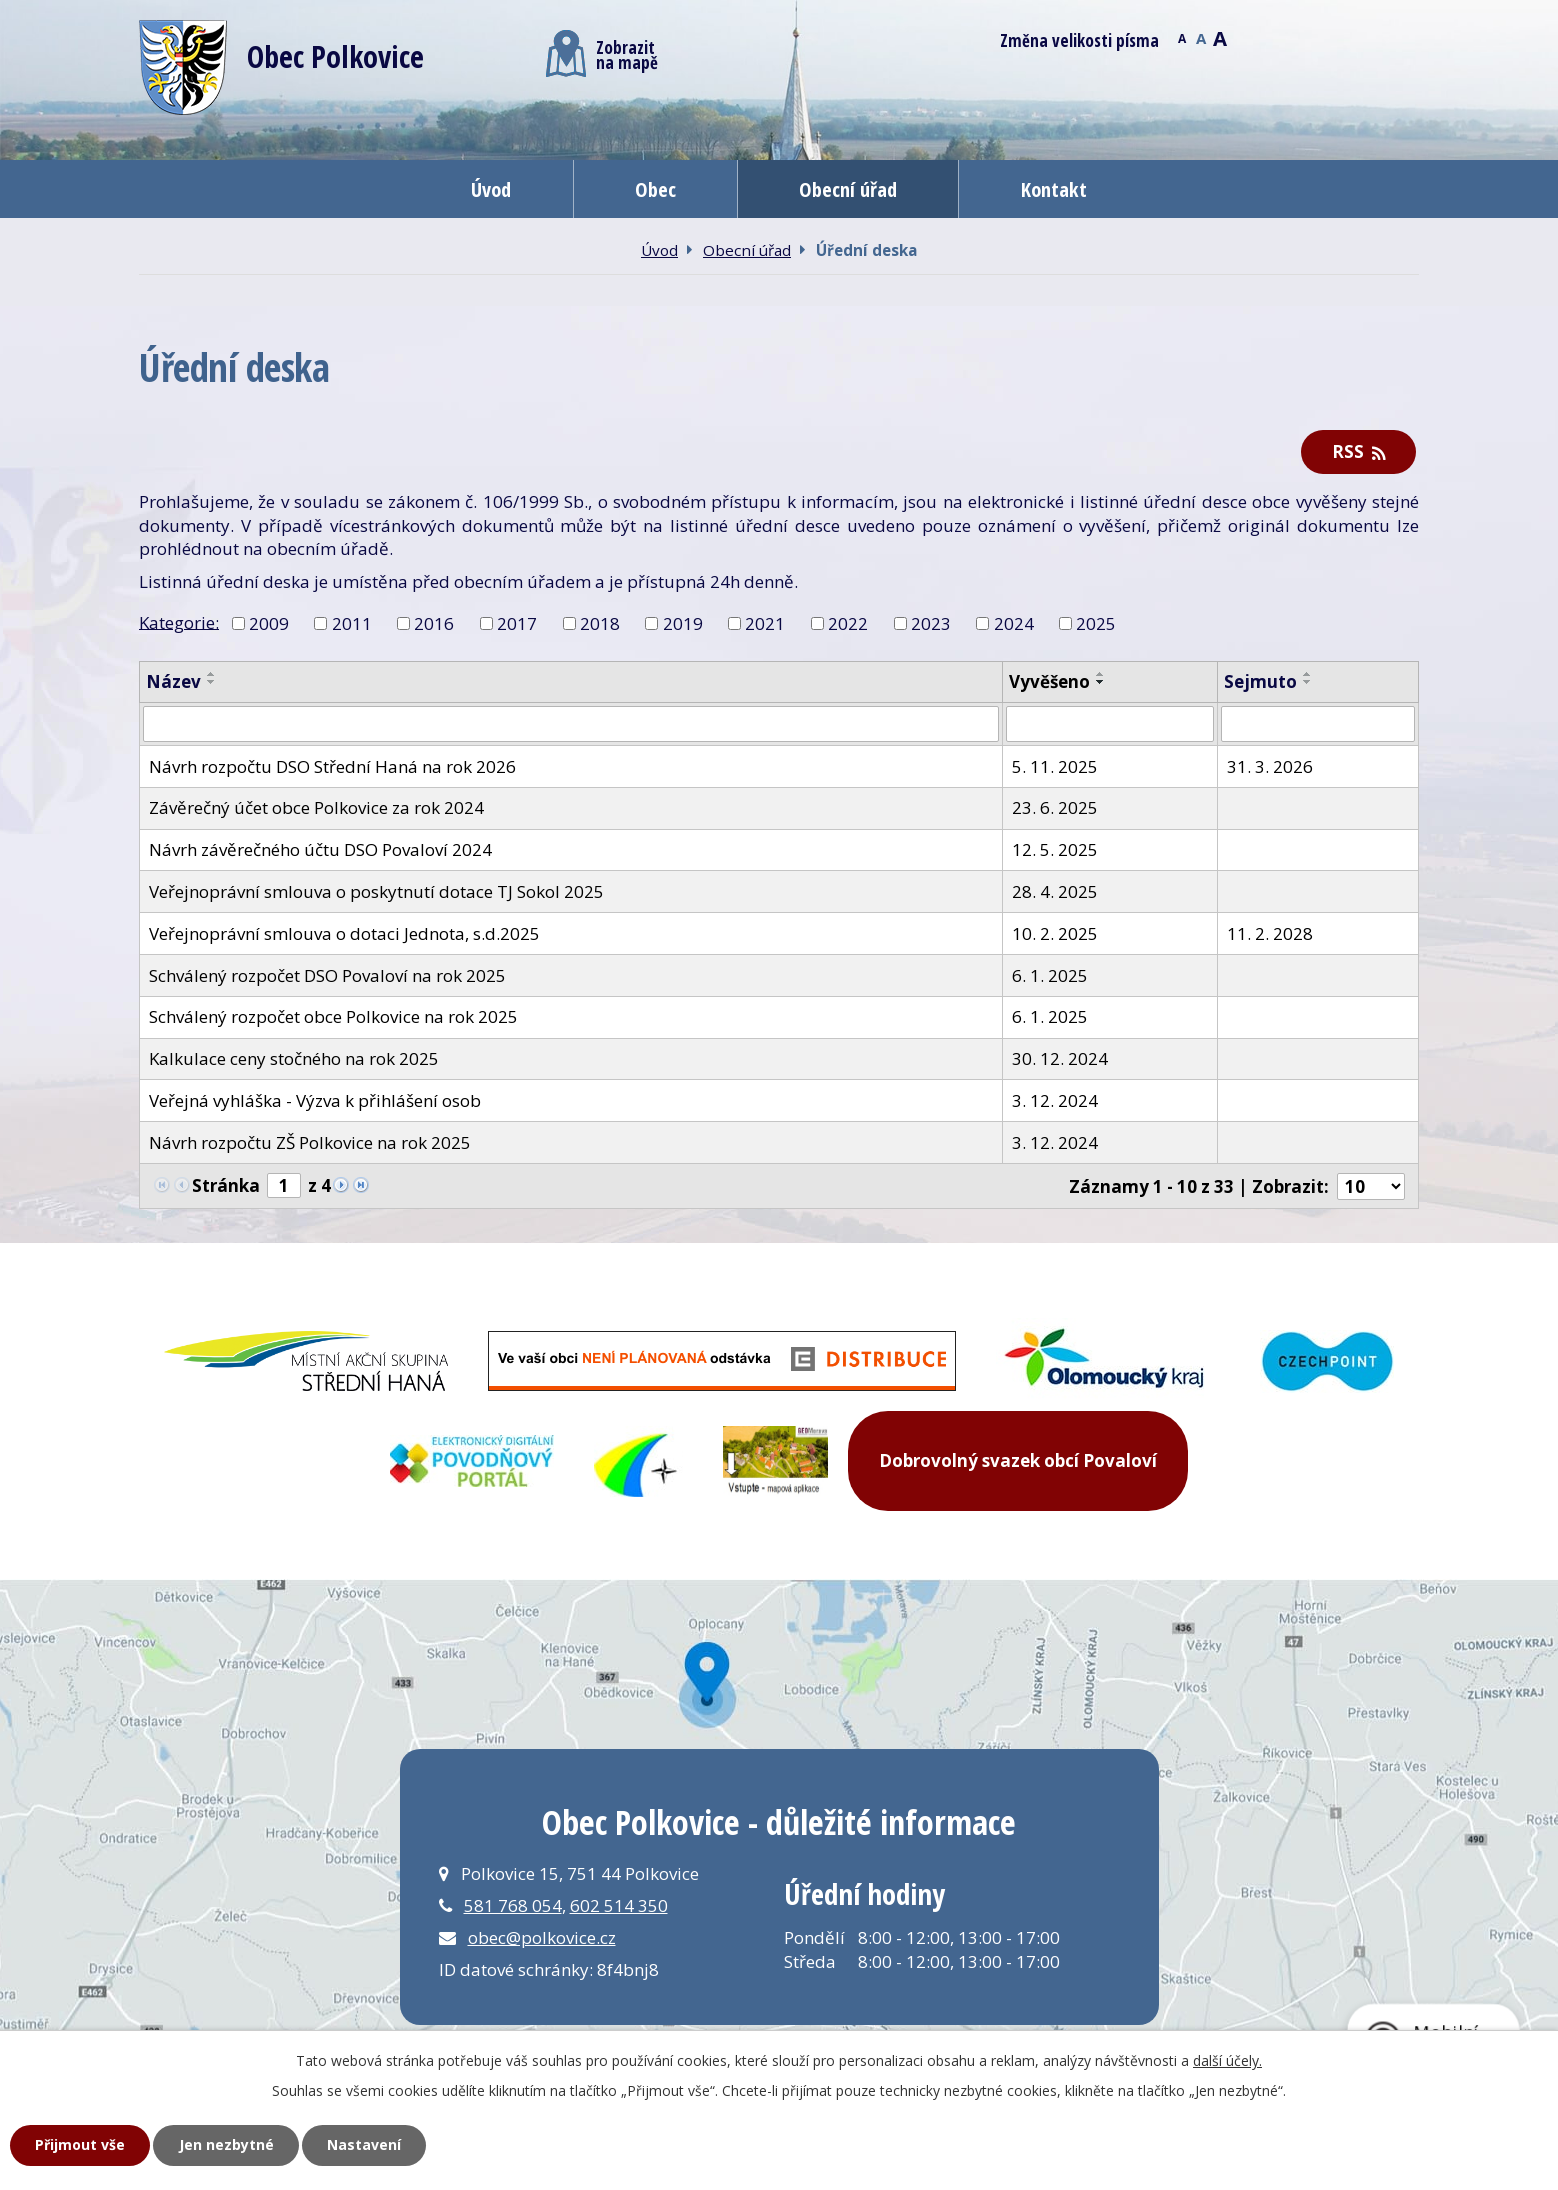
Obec (655, 189)
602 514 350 (619, 1905)
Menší (1181, 37)
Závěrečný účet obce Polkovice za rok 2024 (316, 807)
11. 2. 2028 (1270, 933)
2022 (848, 623)
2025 (1096, 623)
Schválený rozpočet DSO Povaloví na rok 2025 (327, 975)
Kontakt (1054, 189)
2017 (517, 623)
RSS (1359, 451)
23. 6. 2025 (1055, 807)
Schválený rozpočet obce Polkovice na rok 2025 (333, 1016)
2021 (765, 623)
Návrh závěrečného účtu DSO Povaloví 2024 (320, 849)
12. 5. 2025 (1055, 849)
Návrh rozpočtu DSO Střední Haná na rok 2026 (332, 766)
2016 (434, 623)
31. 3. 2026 (1270, 766)
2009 (269, 623)
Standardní (1200, 37)
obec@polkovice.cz (542, 1937)
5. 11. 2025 (1055, 766)
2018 (600, 623)
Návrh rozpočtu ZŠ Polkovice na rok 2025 (310, 1142)
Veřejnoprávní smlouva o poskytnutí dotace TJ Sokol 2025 (376, 891)
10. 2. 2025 (1055, 933)
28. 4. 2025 (1055, 891)
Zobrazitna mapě (602, 53)
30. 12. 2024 (1060, 1058)
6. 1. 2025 (1050, 975)
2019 (683, 623)
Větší (1219, 37)
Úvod (491, 189)
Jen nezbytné (226, 2144)
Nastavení (364, 2144)
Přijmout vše (80, 2144)
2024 (1014, 623)
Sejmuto (1260, 681)
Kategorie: (179, 621)
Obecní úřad (848, 189)
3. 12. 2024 (1055, 1100)
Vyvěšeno (1049, 681)
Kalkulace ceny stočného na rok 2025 (294, 1058)
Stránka (226, 1185)
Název (173, 681)
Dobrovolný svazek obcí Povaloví (1018, 1460)
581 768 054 (513, 1905)
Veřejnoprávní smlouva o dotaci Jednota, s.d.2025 (344, 933)
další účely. (1227, 2060)
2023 (931, 623)
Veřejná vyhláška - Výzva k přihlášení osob (315, 1100)
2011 (352, 623)
